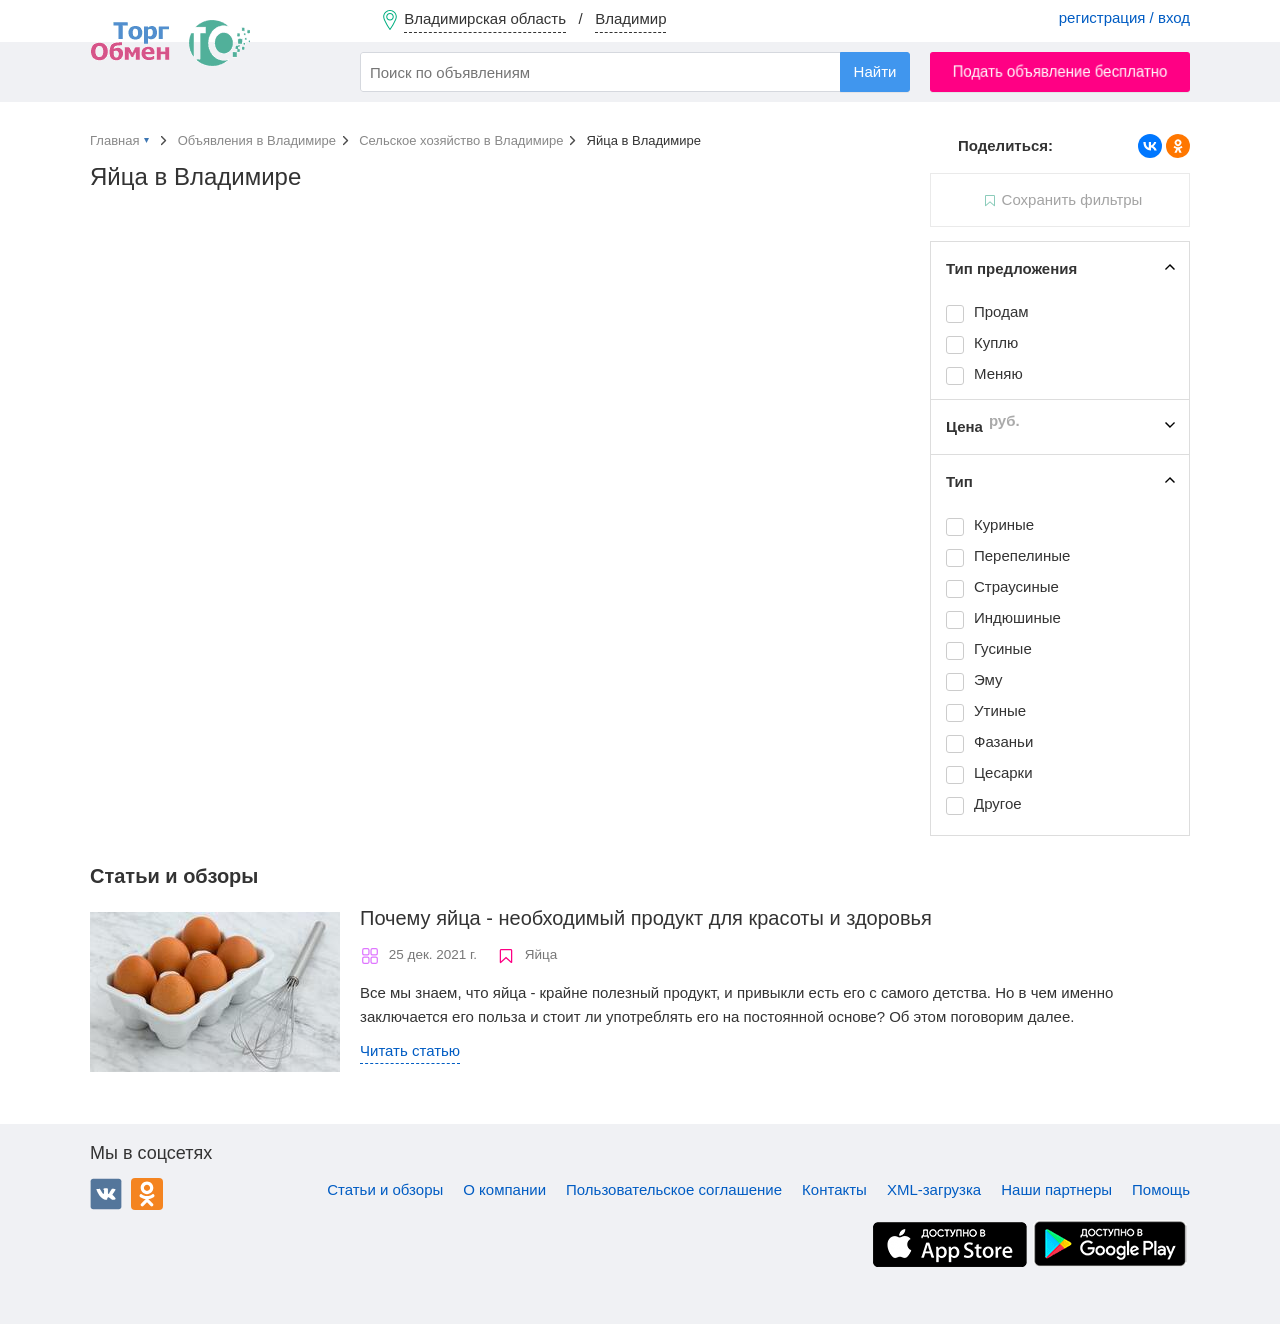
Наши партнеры (1056, 1189)
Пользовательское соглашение (674, 1189)
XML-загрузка (934, 1189)
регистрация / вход (1124, 17)
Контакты (834, 1189)
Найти (875, 71)
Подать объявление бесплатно (1060, 71)
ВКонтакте (106, 1194)
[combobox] (635, 72)
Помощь (1161, 1189)
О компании (504, 1189)
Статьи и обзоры (385, 1189)
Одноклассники (147, 1194)
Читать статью (410, 1050)
